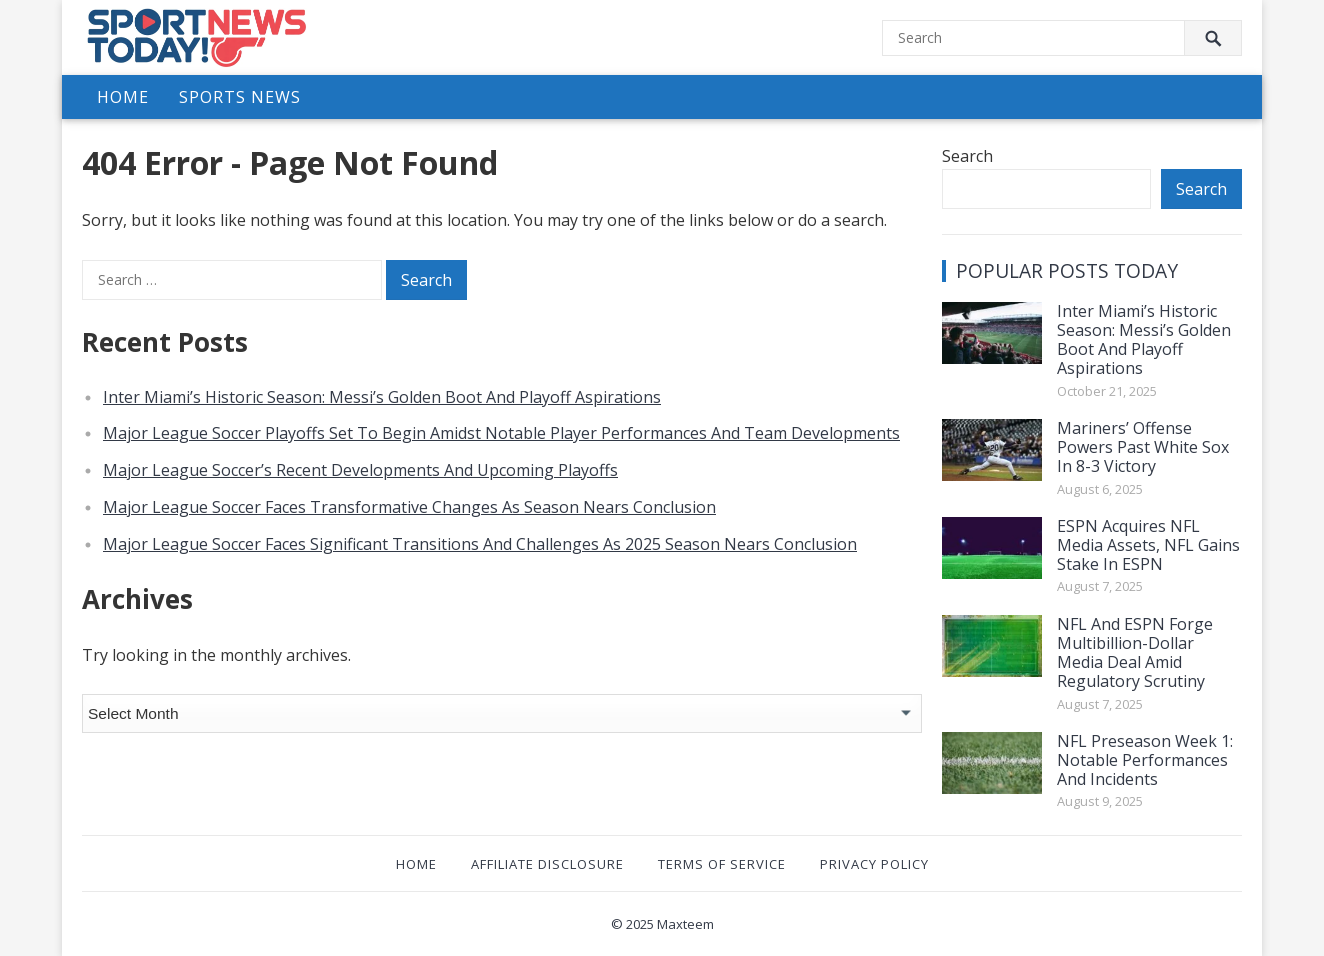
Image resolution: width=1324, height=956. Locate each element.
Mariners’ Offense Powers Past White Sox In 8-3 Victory (1143, 447)
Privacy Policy (874, 864)
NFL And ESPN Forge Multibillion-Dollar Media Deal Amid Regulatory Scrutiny (1135, 653)
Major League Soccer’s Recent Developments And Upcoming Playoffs (360, 470)
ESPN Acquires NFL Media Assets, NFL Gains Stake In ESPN (1148, 545)
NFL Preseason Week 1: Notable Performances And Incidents (1145, 760)
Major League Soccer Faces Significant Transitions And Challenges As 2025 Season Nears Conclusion (480, 544)
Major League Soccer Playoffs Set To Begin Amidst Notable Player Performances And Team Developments (501, 433)
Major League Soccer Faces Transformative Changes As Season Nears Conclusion (409, 507)
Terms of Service (722, 864)
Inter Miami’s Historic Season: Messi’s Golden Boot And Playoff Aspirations (382, 397)
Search (967, 156)
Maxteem (685, 924)
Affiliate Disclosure (547, 864)
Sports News (240, 97)
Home (123, 97)
